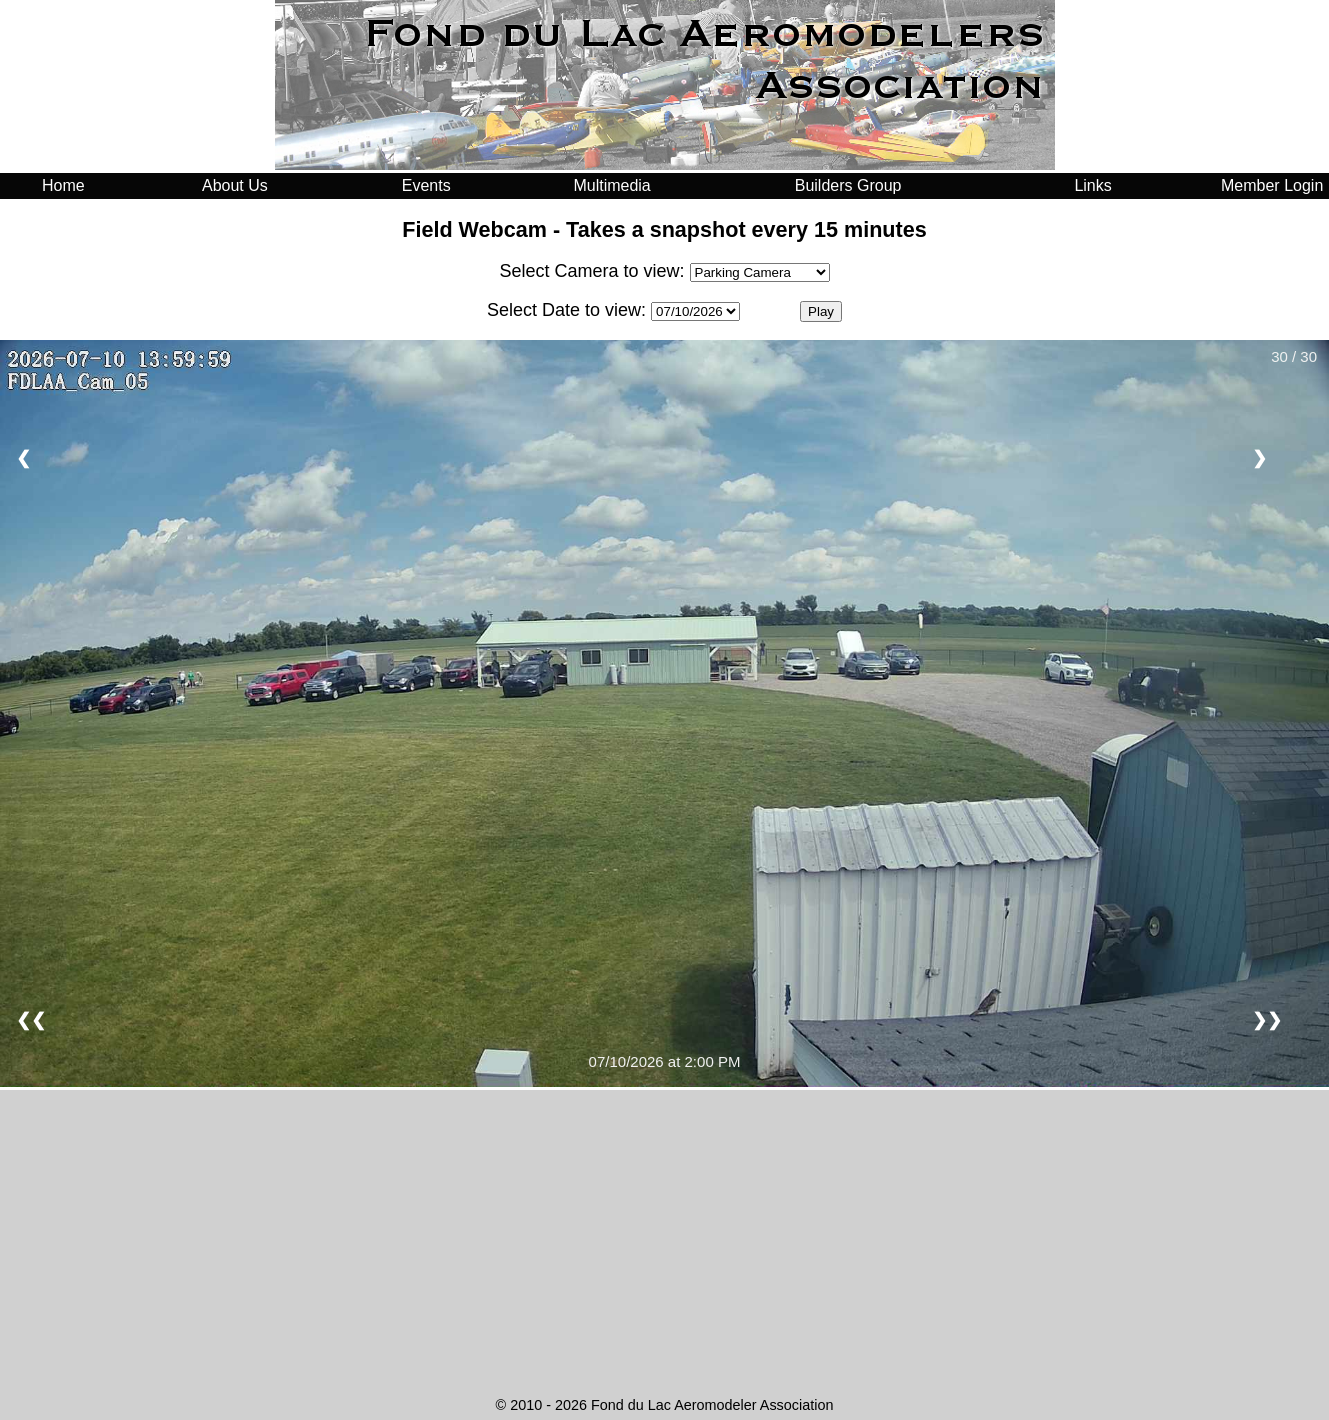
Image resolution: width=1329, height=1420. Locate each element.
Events (426, 185)
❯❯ (1267, 1020)
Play (821, 311)
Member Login (1272, 185)
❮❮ (31, 1020)
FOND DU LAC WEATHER (664, 1315)
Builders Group (848, 185)
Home (63, 185)
